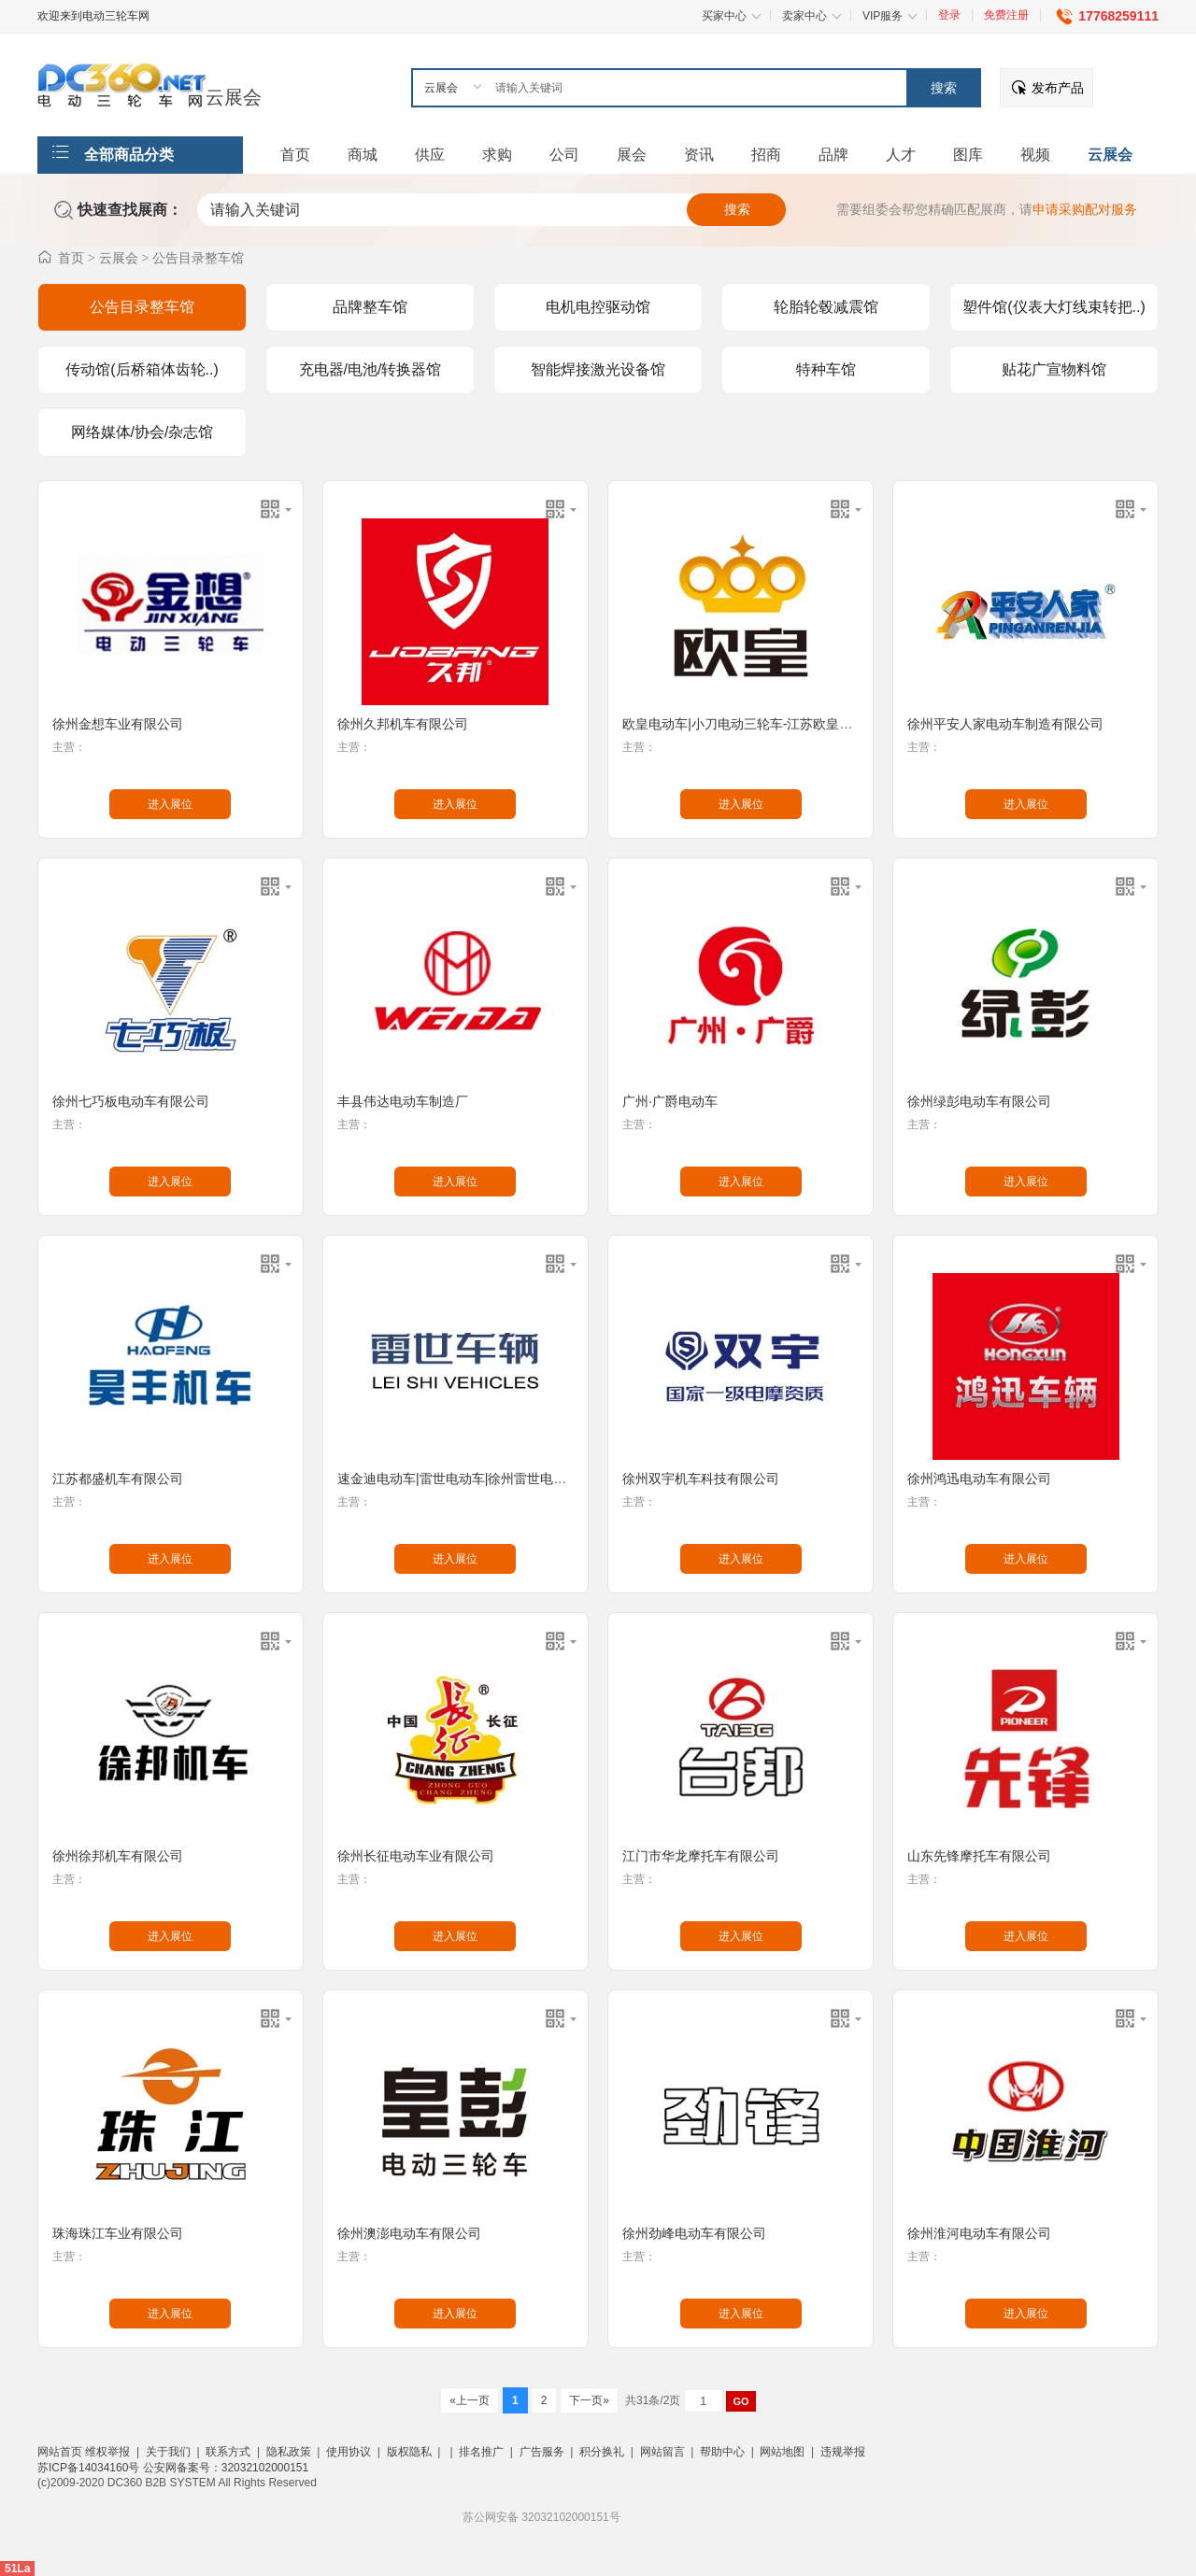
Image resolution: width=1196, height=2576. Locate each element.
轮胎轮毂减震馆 (826, 307)
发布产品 (1058, 87)
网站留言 (662, 2451)
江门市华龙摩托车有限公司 (700, 1855)
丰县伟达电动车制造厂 (402, 1101)
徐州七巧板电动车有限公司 (130, 1101)
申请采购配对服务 (1084, 209)
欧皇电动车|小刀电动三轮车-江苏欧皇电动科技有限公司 (783, 723)
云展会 (234, 97)
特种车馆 (826, 369)
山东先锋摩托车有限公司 (979, 1855)
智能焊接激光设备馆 (598, 369)
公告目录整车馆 (198, 257)
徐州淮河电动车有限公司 (979, 2233)
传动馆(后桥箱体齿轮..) (142, 369)
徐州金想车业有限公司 (117, 723)
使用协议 (348, 2451)
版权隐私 (409, 2451)
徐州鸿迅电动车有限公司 (979, 1478)
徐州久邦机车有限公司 (402, 723)
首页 (71, 257)
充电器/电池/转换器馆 (370, 369)
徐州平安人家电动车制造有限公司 (1005, 723)
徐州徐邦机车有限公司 (117, 1855)
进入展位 (170, 804)
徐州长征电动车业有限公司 (415, 1855)
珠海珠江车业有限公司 (117, 2233)
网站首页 (59, 2451)
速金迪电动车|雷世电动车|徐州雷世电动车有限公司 (484, 1478)
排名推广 (481, 2451)
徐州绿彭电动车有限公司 (979, 1101)
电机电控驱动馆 (598, 307)
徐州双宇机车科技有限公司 (700, 1478)
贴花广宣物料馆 (1054, 369)
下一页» (589, 2400)
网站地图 (782, 2451)
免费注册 (1006, 14)
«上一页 (469, 2400)
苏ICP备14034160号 (90, 2467)
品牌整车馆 (370, 307)
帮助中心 (722, 2451)
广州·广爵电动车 (670, 1101)
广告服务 (542, 2451)
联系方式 (228, 2451)
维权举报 (107, 2451)
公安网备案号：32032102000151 (225, 2467)
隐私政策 (288, 2451)
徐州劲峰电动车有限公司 (694, 2233)
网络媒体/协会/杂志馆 (142, 432)
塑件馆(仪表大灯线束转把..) (1054, 307)
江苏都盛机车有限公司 (117, 1478)
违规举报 (842, 2451)
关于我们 (168, 2451)
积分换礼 (601, 2451)
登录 (949, 14)
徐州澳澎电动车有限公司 (409, 2233)
